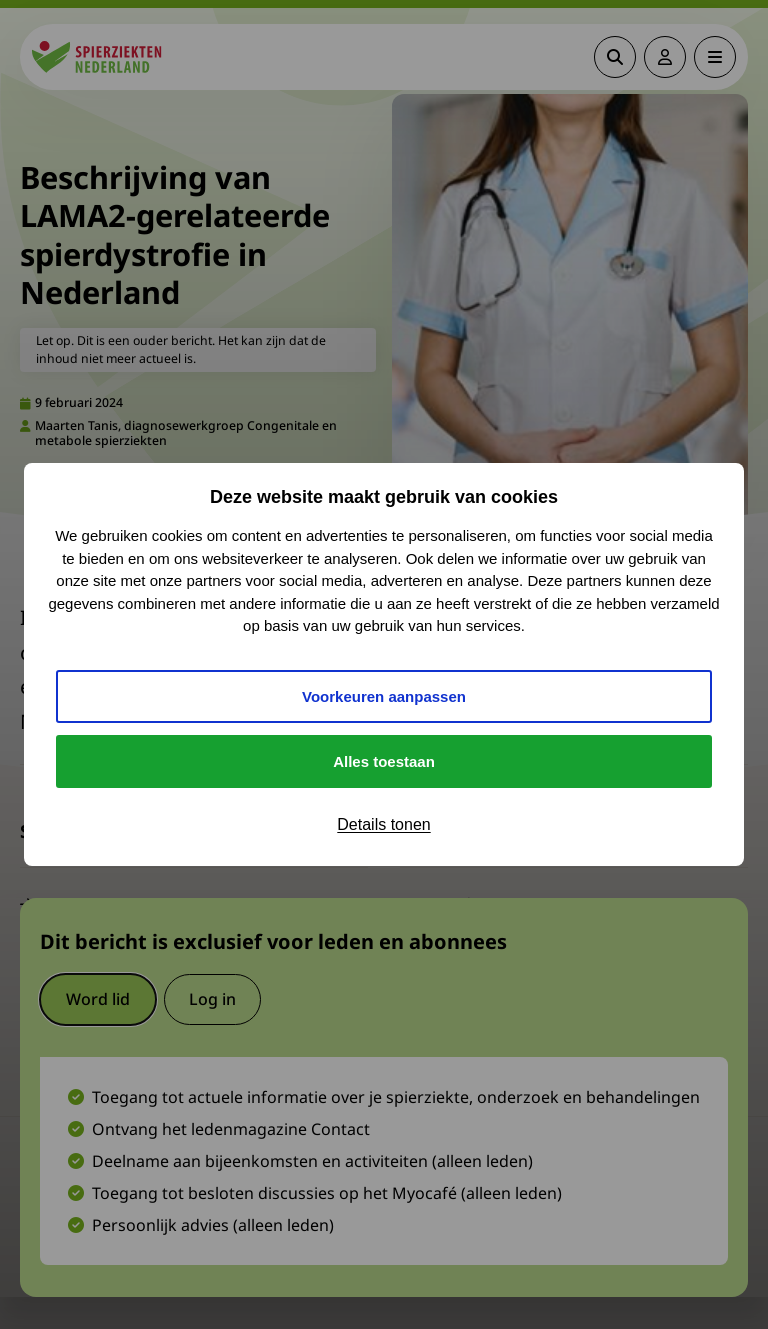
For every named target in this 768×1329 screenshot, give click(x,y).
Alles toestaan (384, 761)
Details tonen (383, 824)
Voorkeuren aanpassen (384, 696)
